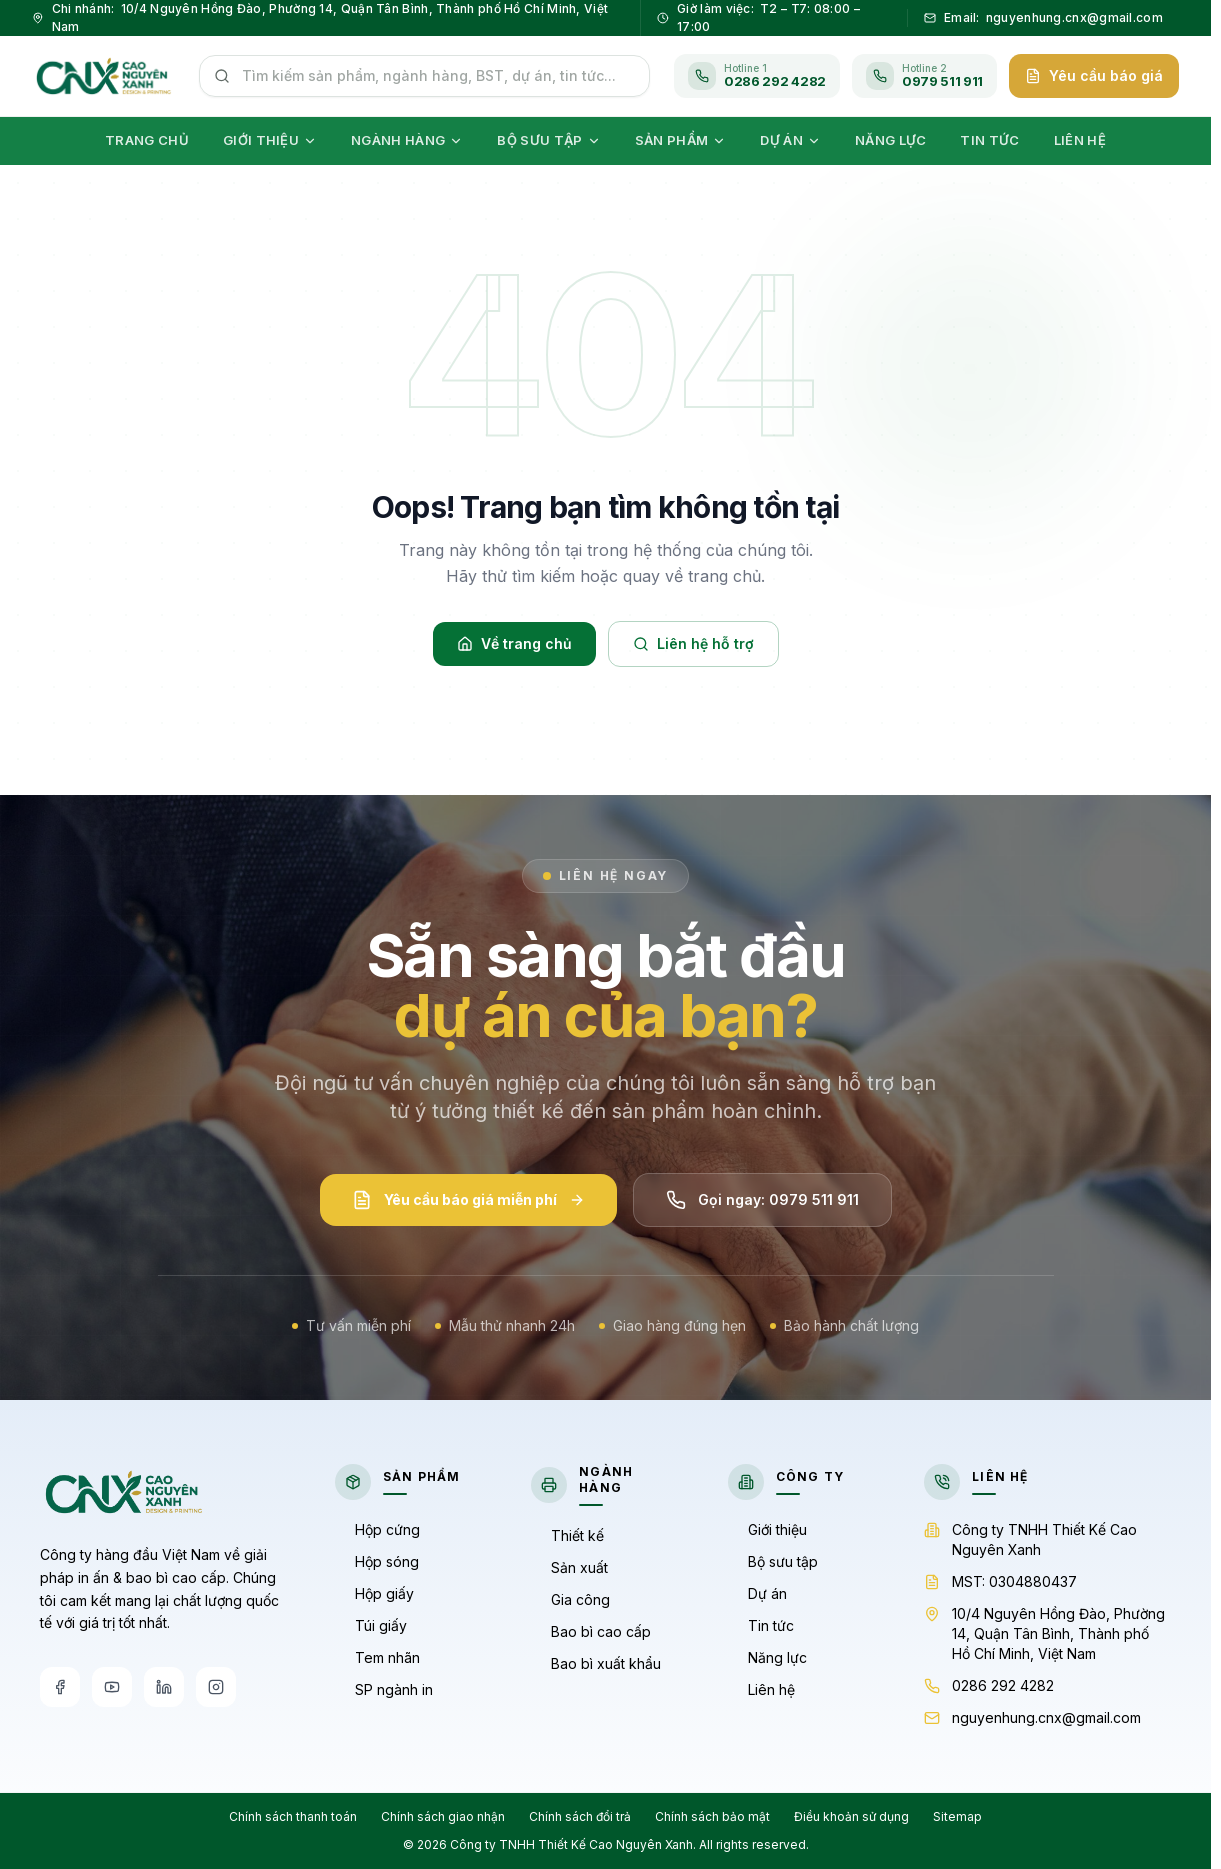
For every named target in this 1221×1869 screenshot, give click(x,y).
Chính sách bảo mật (712, 1816)
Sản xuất (569, 1567)
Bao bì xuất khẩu (596, 1663)
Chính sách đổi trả (580, 1816)
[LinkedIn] (164, 1687)
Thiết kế (567, 1535)
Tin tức (761, 1625)
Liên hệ (761, 1689)
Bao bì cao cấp (591, 1631)
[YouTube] (112, 1687)
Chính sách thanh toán (293, 1816)
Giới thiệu (767, 1529)
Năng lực (767, 1657)
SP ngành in (384, 1689)
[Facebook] (60, 1687)
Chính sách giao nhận (443, 1816)
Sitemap (957, 1816)
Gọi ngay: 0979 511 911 (762, 1206)
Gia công (570, 1599)
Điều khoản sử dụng (851, 1816)
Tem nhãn (377, 1657)
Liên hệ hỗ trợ (693, 643)
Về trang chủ (514, 643)
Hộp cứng (377, 1529)
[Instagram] (216, 1687)
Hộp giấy (374, 1593)
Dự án (757, 1593)
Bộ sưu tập (773, 1561)
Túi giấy (371, 1625)
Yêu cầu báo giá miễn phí (468, 1206)
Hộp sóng (377, 1561)
